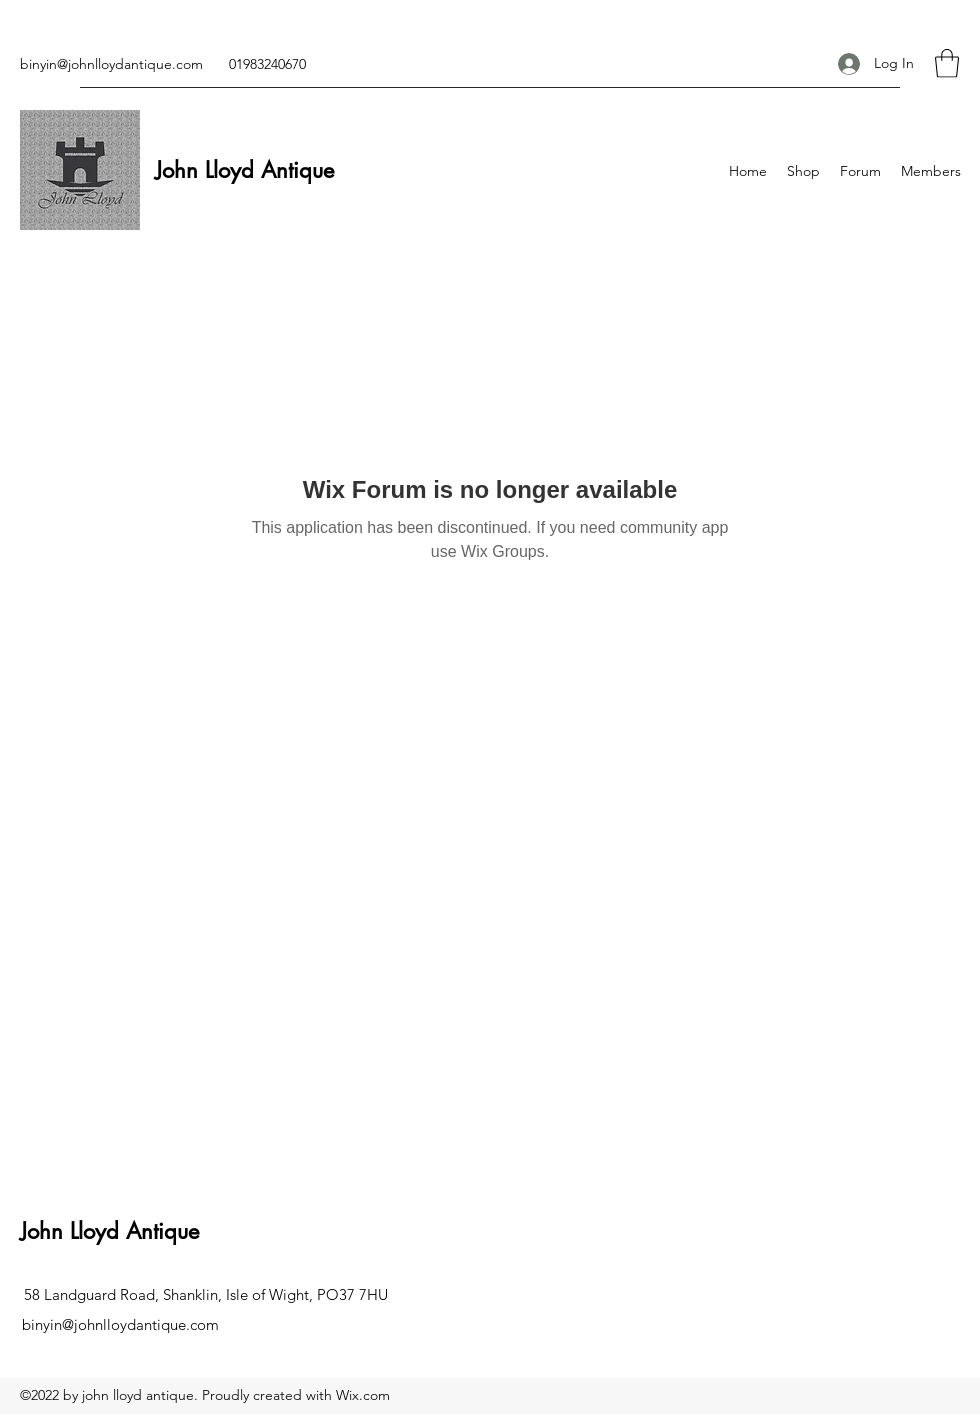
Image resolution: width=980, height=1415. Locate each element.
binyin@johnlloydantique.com (111, 64)
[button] (947, 63)
